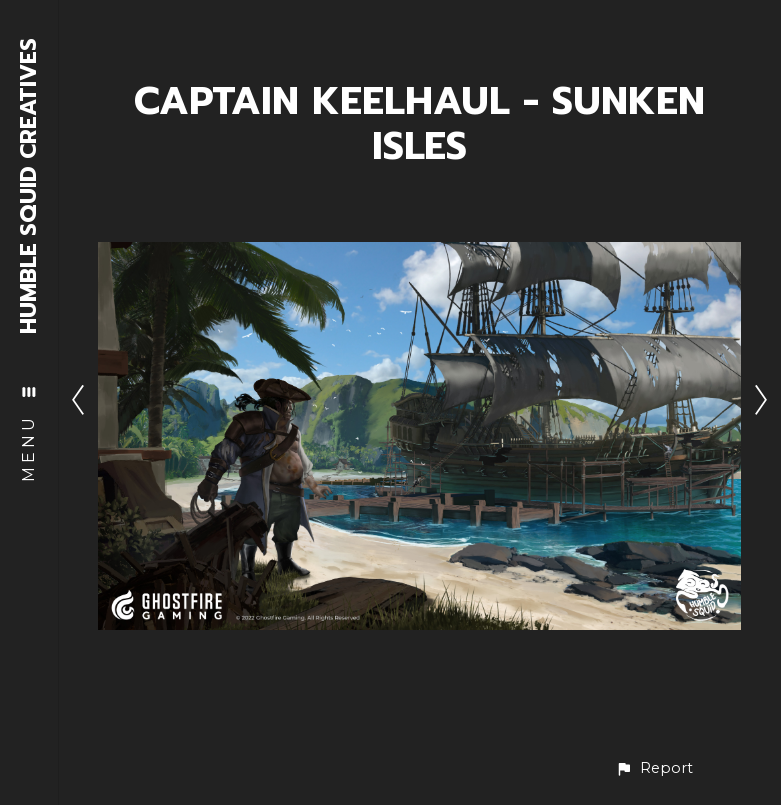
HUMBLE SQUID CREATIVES (29, 186)
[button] (654, 768)
